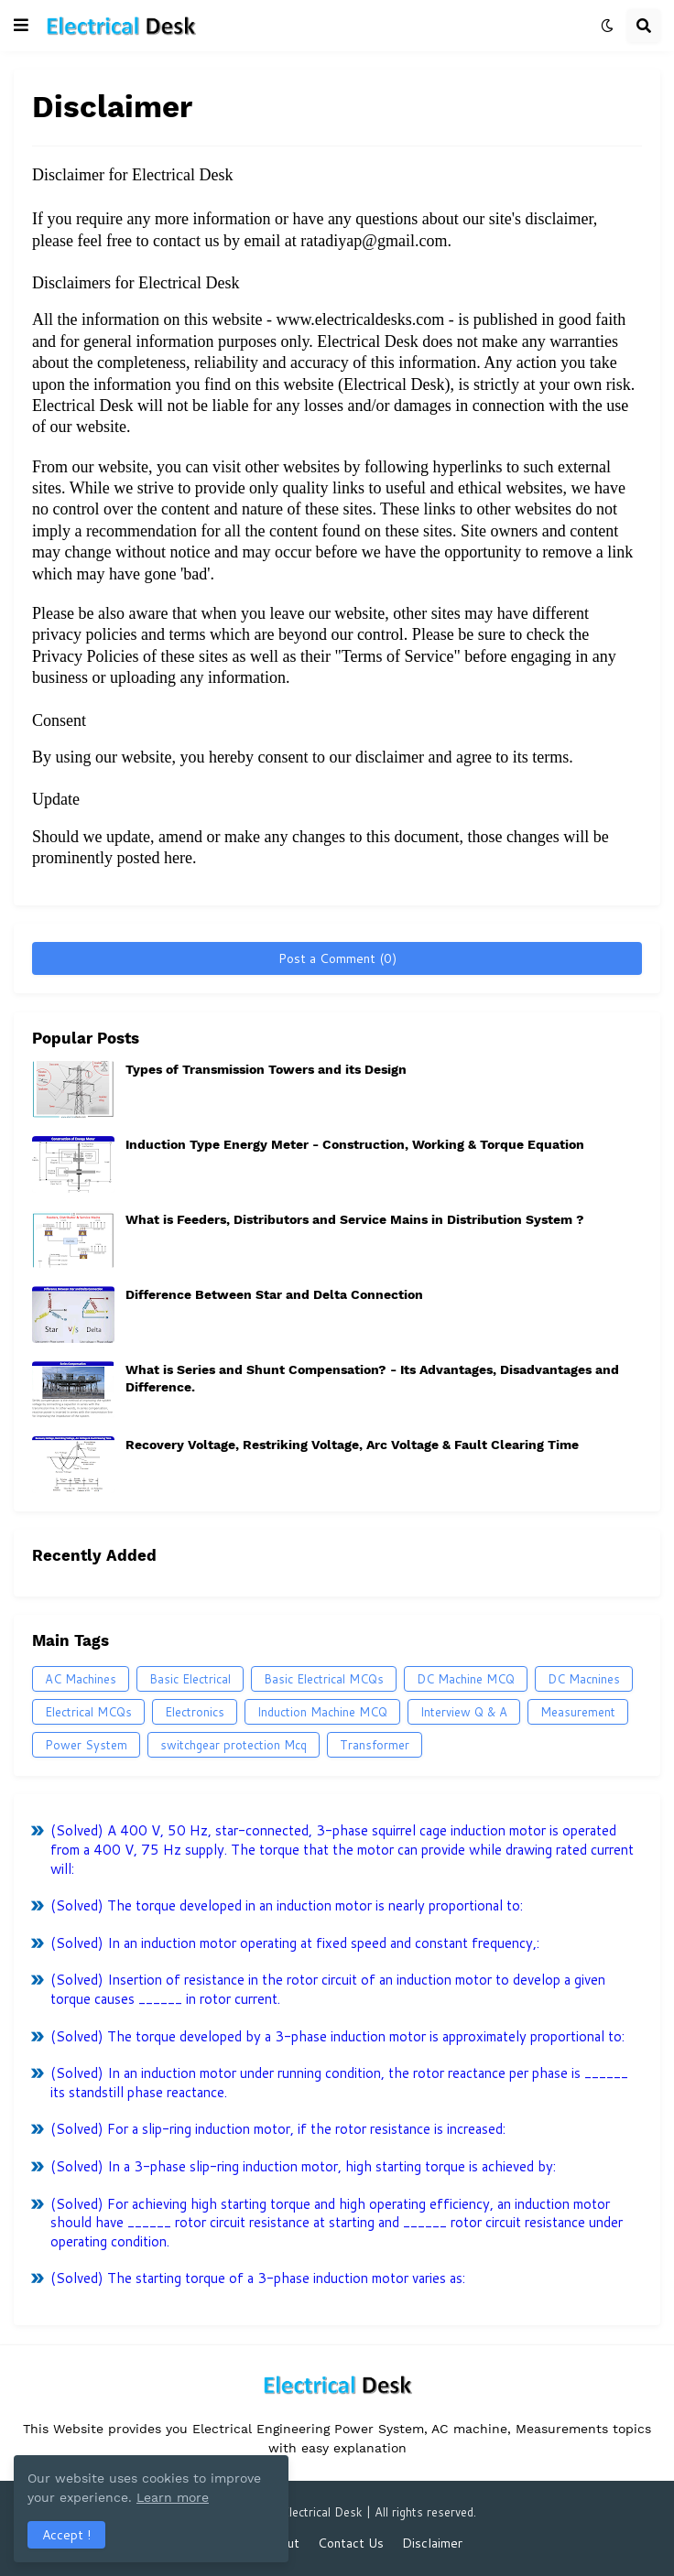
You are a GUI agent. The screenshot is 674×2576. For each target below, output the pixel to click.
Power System (86, 1745)
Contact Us (351, 2543)
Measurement (577, 1712)
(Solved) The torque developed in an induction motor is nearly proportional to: (286, 1905)
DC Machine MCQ (466, 1679)
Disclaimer (432, 2543)
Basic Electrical (190, 1679)
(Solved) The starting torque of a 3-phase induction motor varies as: (257, 2278)
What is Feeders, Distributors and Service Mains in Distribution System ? (354, 1219)
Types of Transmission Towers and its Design (266, 1069)
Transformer (374, 1745)
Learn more (172, 2497)
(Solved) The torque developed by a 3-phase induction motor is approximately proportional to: (337, 2036)
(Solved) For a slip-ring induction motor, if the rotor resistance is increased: (278, 2128)
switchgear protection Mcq (233, 1745)
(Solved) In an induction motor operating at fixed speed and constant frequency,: (294, 1943)
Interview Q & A (463, 1712)
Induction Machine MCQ (322, 1712)
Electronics (194, 1712)
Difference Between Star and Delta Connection (274, 1294)
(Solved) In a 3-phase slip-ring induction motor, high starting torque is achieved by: (303, 2166)
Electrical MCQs (88, 1712)
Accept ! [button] (66, 2535)
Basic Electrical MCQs (324, 1679)
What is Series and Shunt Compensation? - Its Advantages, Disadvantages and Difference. (372, 1377)
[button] (21, 25)
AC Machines (80, 1679)
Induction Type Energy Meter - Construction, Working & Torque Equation (354, 1144)
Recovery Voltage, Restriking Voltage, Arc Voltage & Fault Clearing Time (352, 1444)
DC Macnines (584, 1679)
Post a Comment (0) (337, 958)
